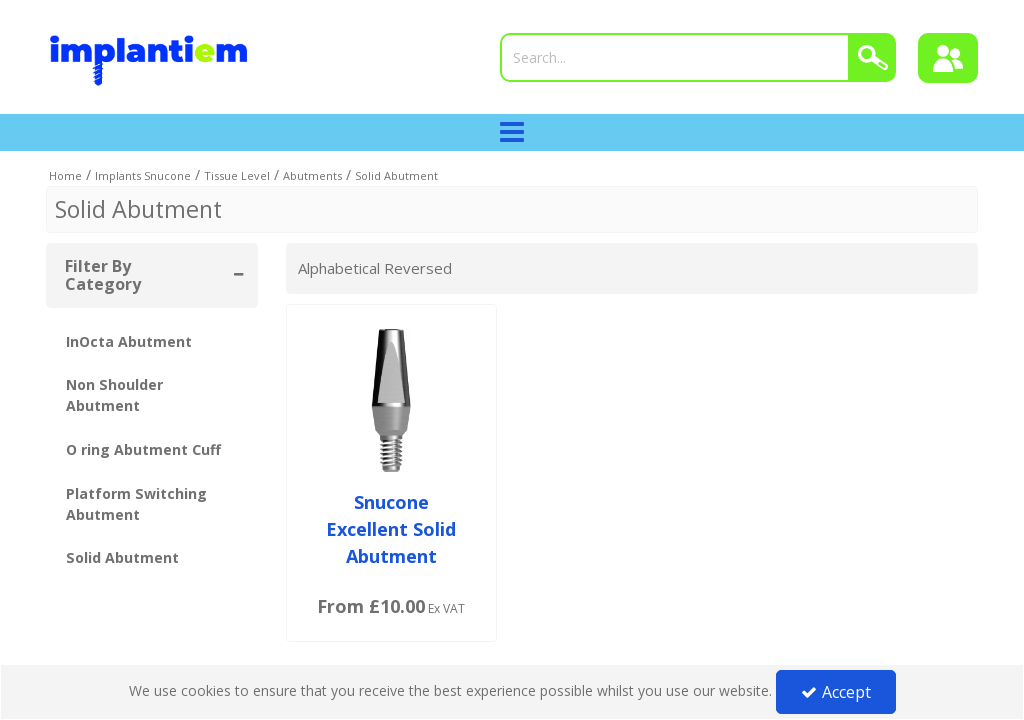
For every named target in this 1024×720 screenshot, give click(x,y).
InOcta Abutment (129, 341)
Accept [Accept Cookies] (836, 692)
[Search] (675, 57)
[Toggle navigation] (512, 133)
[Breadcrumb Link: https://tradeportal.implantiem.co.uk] (65, 174)
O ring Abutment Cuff (143, 449)
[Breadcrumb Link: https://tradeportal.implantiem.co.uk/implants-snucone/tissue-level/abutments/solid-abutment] (396, 174)
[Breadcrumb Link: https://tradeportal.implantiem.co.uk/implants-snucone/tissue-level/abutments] (312, 174)
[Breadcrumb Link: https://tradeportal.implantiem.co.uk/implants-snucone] (143, 174)
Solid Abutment (122, 557)
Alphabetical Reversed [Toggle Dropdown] (375, 268)
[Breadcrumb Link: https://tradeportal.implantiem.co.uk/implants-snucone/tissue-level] (237, 174)
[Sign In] (948, 58)
